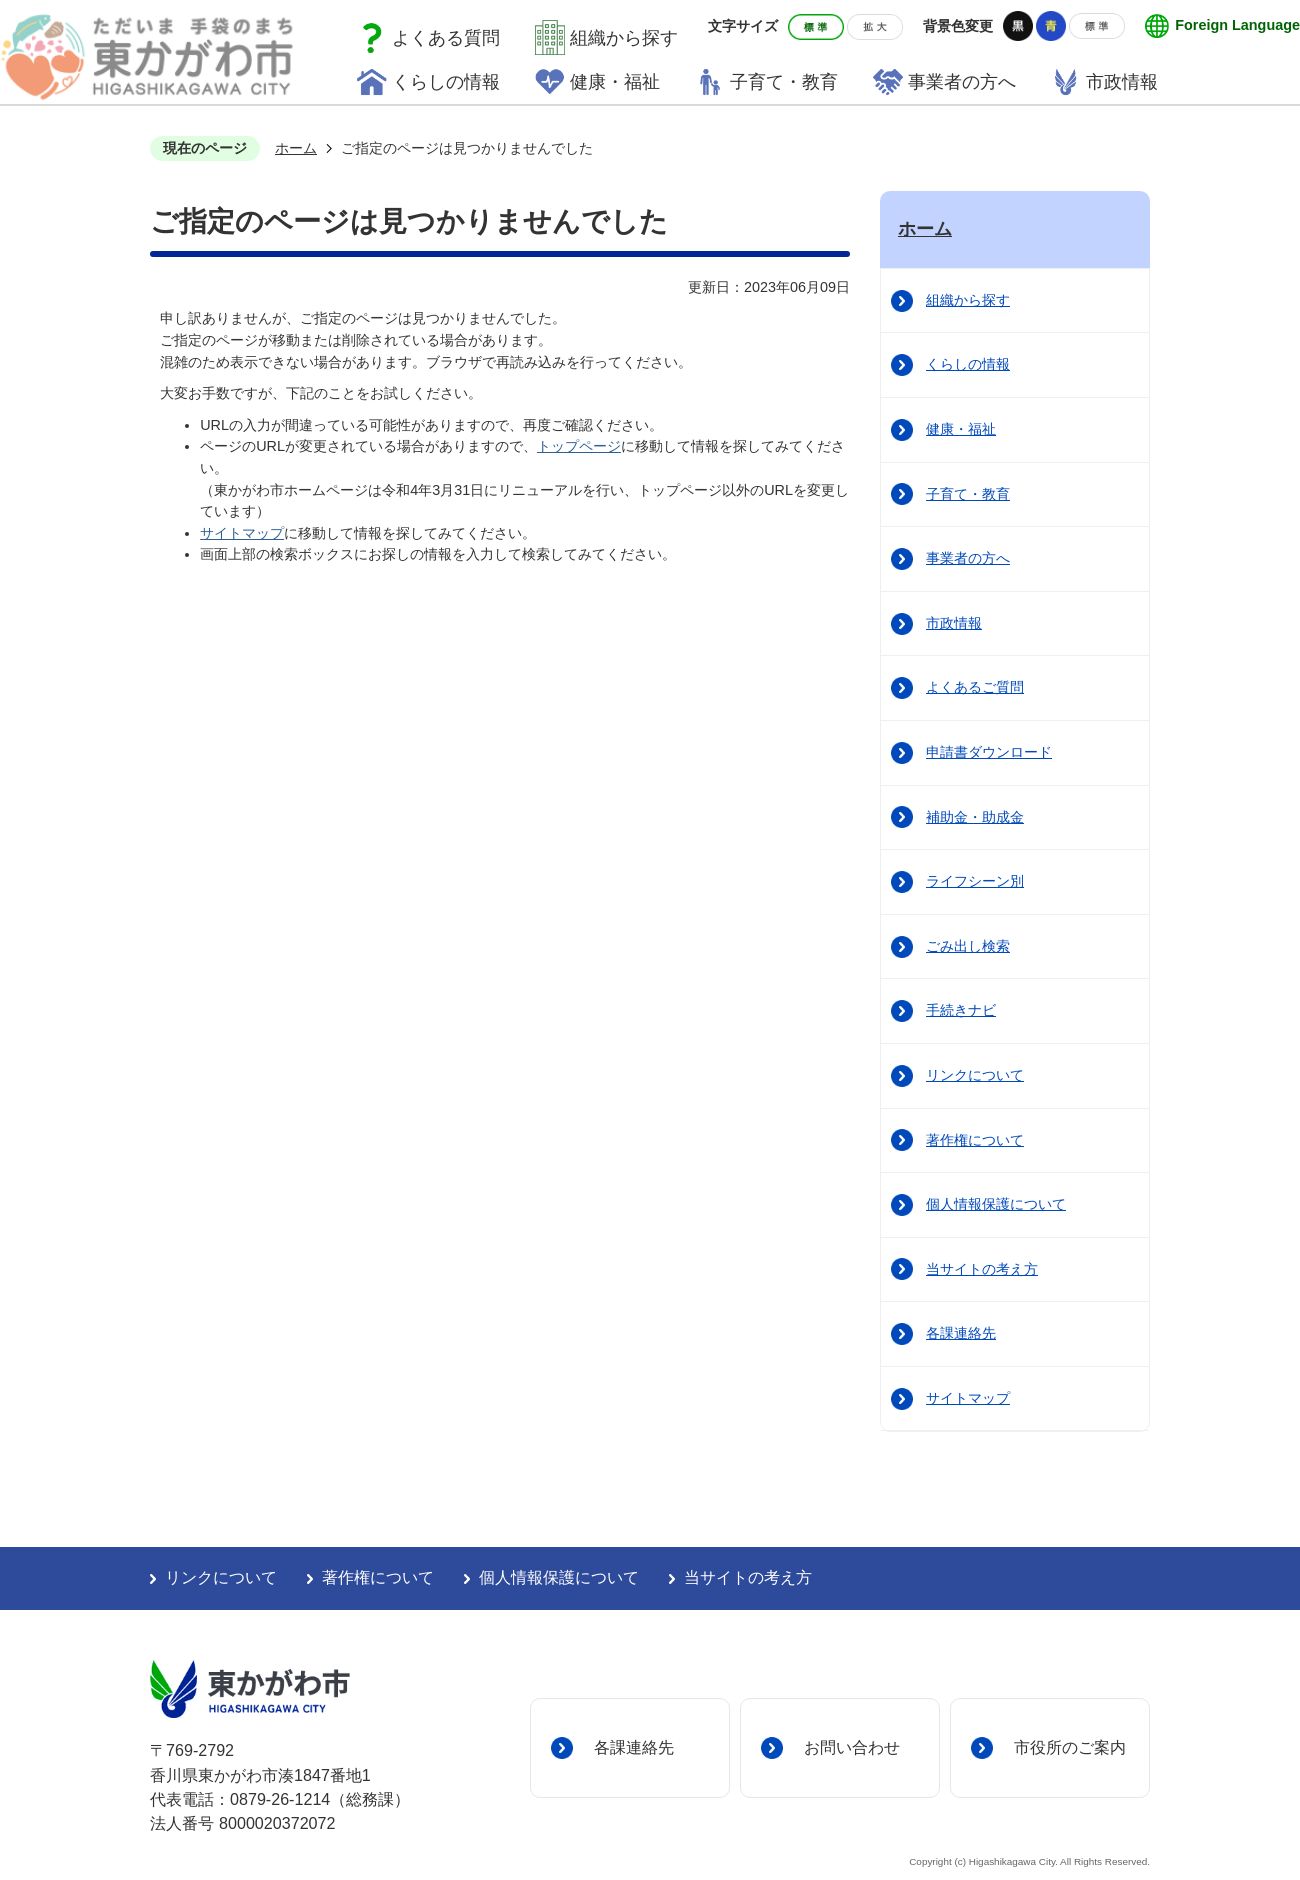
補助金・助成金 (975, 817)
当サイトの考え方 (982, 1269)
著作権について (975, 1140)
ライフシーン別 (975, 881)
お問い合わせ (852, 1747)
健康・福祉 (961, 429)
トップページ (579, 446)
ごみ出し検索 (968, 946)
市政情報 (954, 623)
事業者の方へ (968, 558)
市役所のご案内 (1070, 1747)
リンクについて (975, 1075)
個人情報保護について (996, 1204)
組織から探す (624, 38)
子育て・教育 (968, 494)
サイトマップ (242, 533)
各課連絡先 (961, 1333)
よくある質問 (446, 38)
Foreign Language (1237, 25)
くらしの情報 (968, 364)
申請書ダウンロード (989, 752)
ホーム (296, 148)
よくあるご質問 (975, 687)
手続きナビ (961, 1010)
